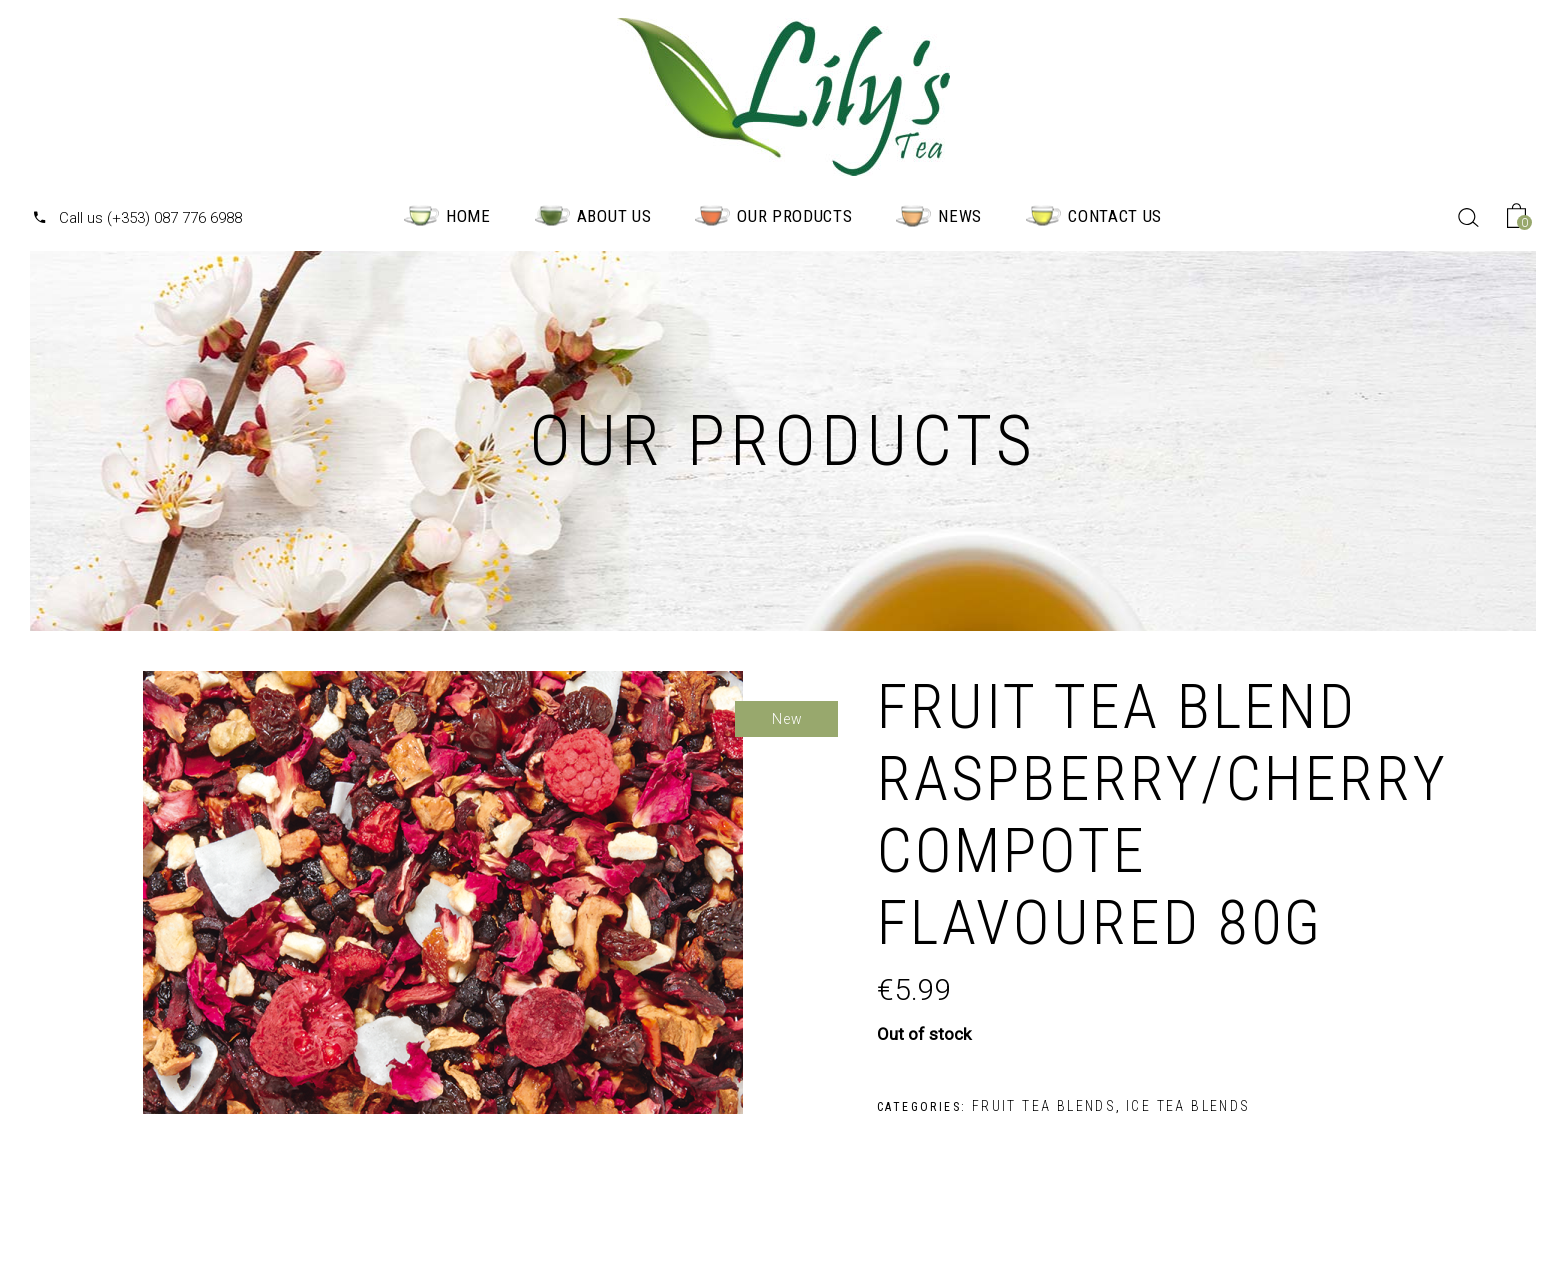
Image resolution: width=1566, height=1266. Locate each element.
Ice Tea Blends (1188, 1106)
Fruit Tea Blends (1044, 1106)
